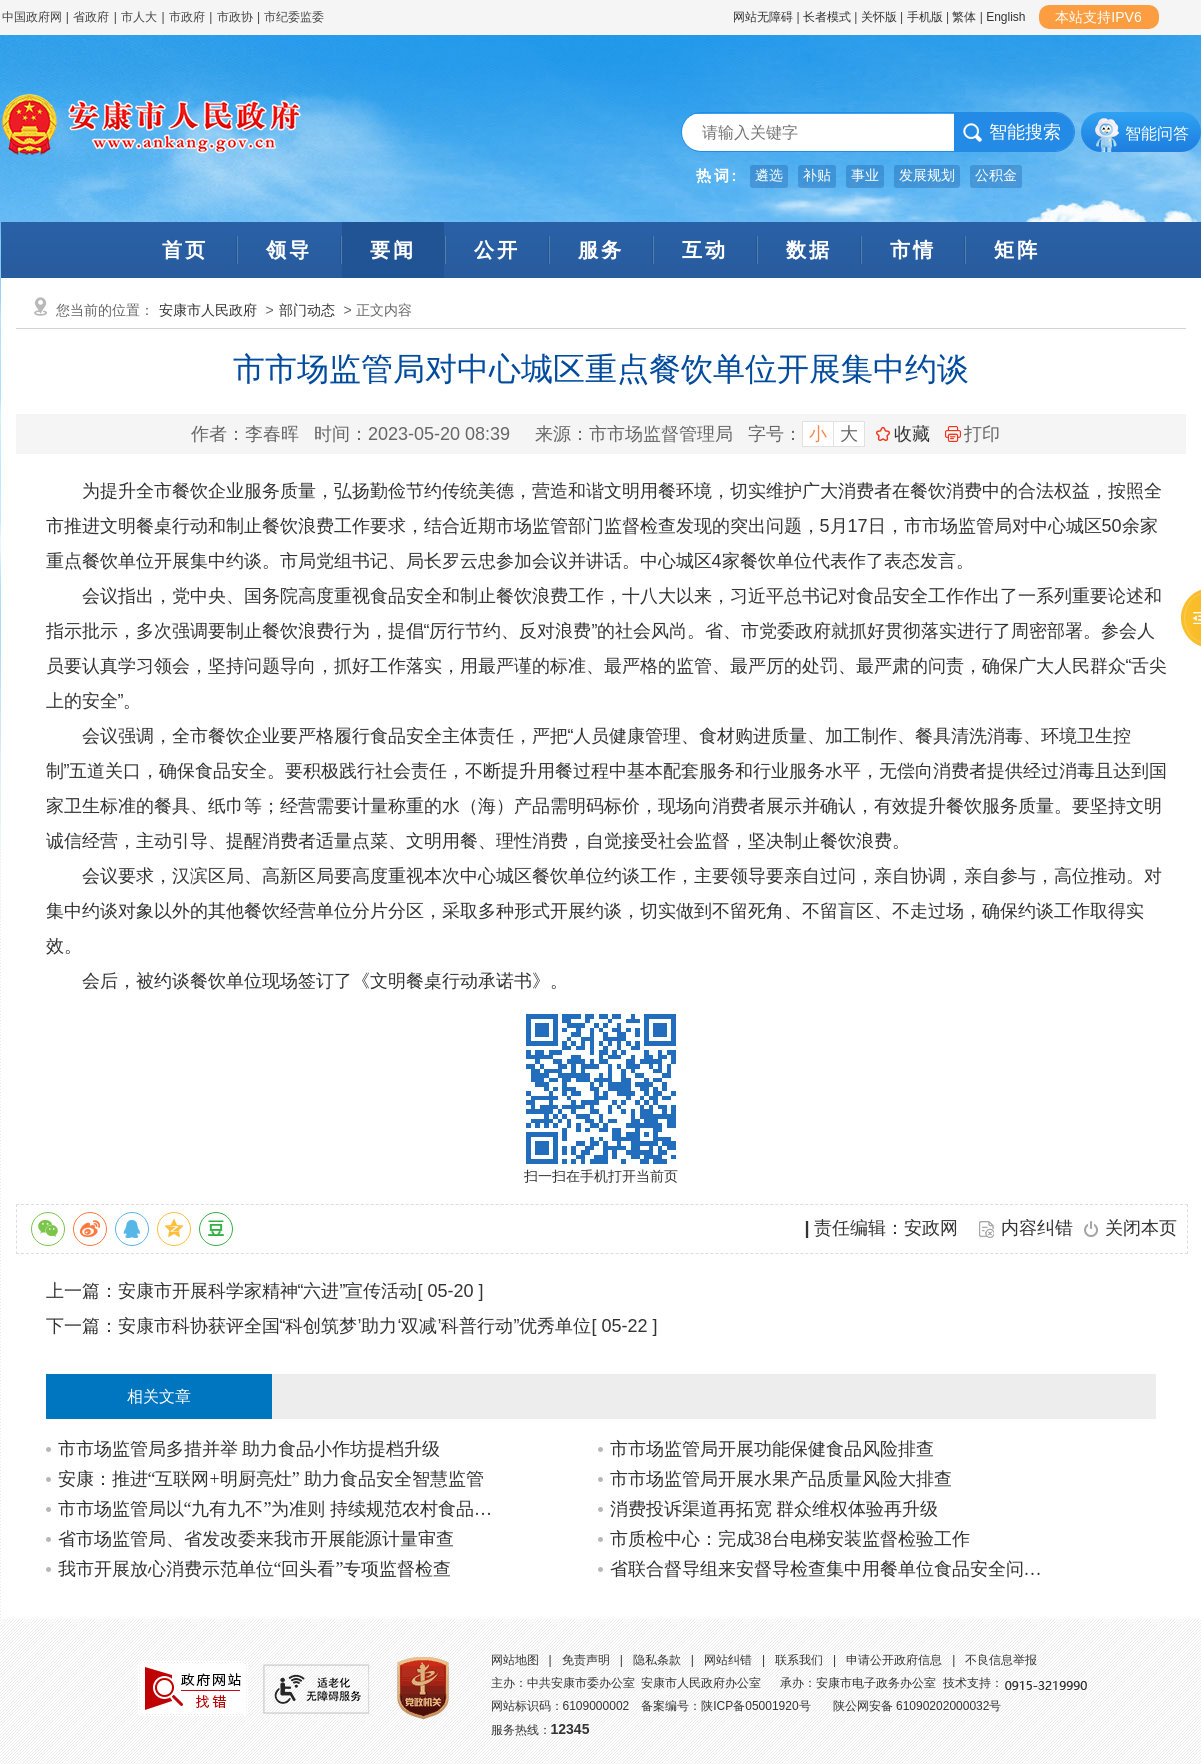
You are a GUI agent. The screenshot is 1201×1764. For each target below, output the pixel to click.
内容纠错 (1037, 1228)
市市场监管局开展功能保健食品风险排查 (772, 1449)
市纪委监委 (294, 17)
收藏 (912, 434)
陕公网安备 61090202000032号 (917, 1706)
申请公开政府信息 (894, 1660)
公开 (497, 250)
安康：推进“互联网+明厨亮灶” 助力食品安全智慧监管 (271, 1479)
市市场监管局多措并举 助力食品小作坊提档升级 (249, 1449)
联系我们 (799, 1660)
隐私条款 (657, 1660)
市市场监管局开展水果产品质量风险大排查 (781, 1479)
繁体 (964, 17)
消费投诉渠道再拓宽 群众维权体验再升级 (774, 1509)
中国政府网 (32, 17)
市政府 (187, 17)
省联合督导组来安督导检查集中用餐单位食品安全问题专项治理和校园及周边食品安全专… (831, 1569)
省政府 (92, 17)
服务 (601, 250)
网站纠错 (728, 1660)
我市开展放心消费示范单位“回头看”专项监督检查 (255, 1569)
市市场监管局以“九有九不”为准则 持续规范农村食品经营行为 (279, 1509)
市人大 (139, 17)
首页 (185, 250)
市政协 (235, 17)
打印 (972, 434)
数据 (809, 250)
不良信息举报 (1001, 1660)
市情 (913, 250)
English (1005, 17)
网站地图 (515, 1660)
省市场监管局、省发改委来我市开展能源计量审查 (256, 1539)
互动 (705, 250)
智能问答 (1157, 133)
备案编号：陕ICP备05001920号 (725, 1706)
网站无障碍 (763, 17)
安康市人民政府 (208, 310)
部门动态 (307, 310)
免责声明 (586, 1660)
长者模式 (827, 17)
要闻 (393, 250)
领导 (289, 250)
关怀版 (879, 17)
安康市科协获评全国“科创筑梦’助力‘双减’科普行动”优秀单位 (355, 1326)
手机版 (925, 17)
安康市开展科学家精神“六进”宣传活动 (268, 1291)
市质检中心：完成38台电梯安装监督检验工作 (790, 1539)
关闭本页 (1141, 1228)
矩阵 (1017, 250)
